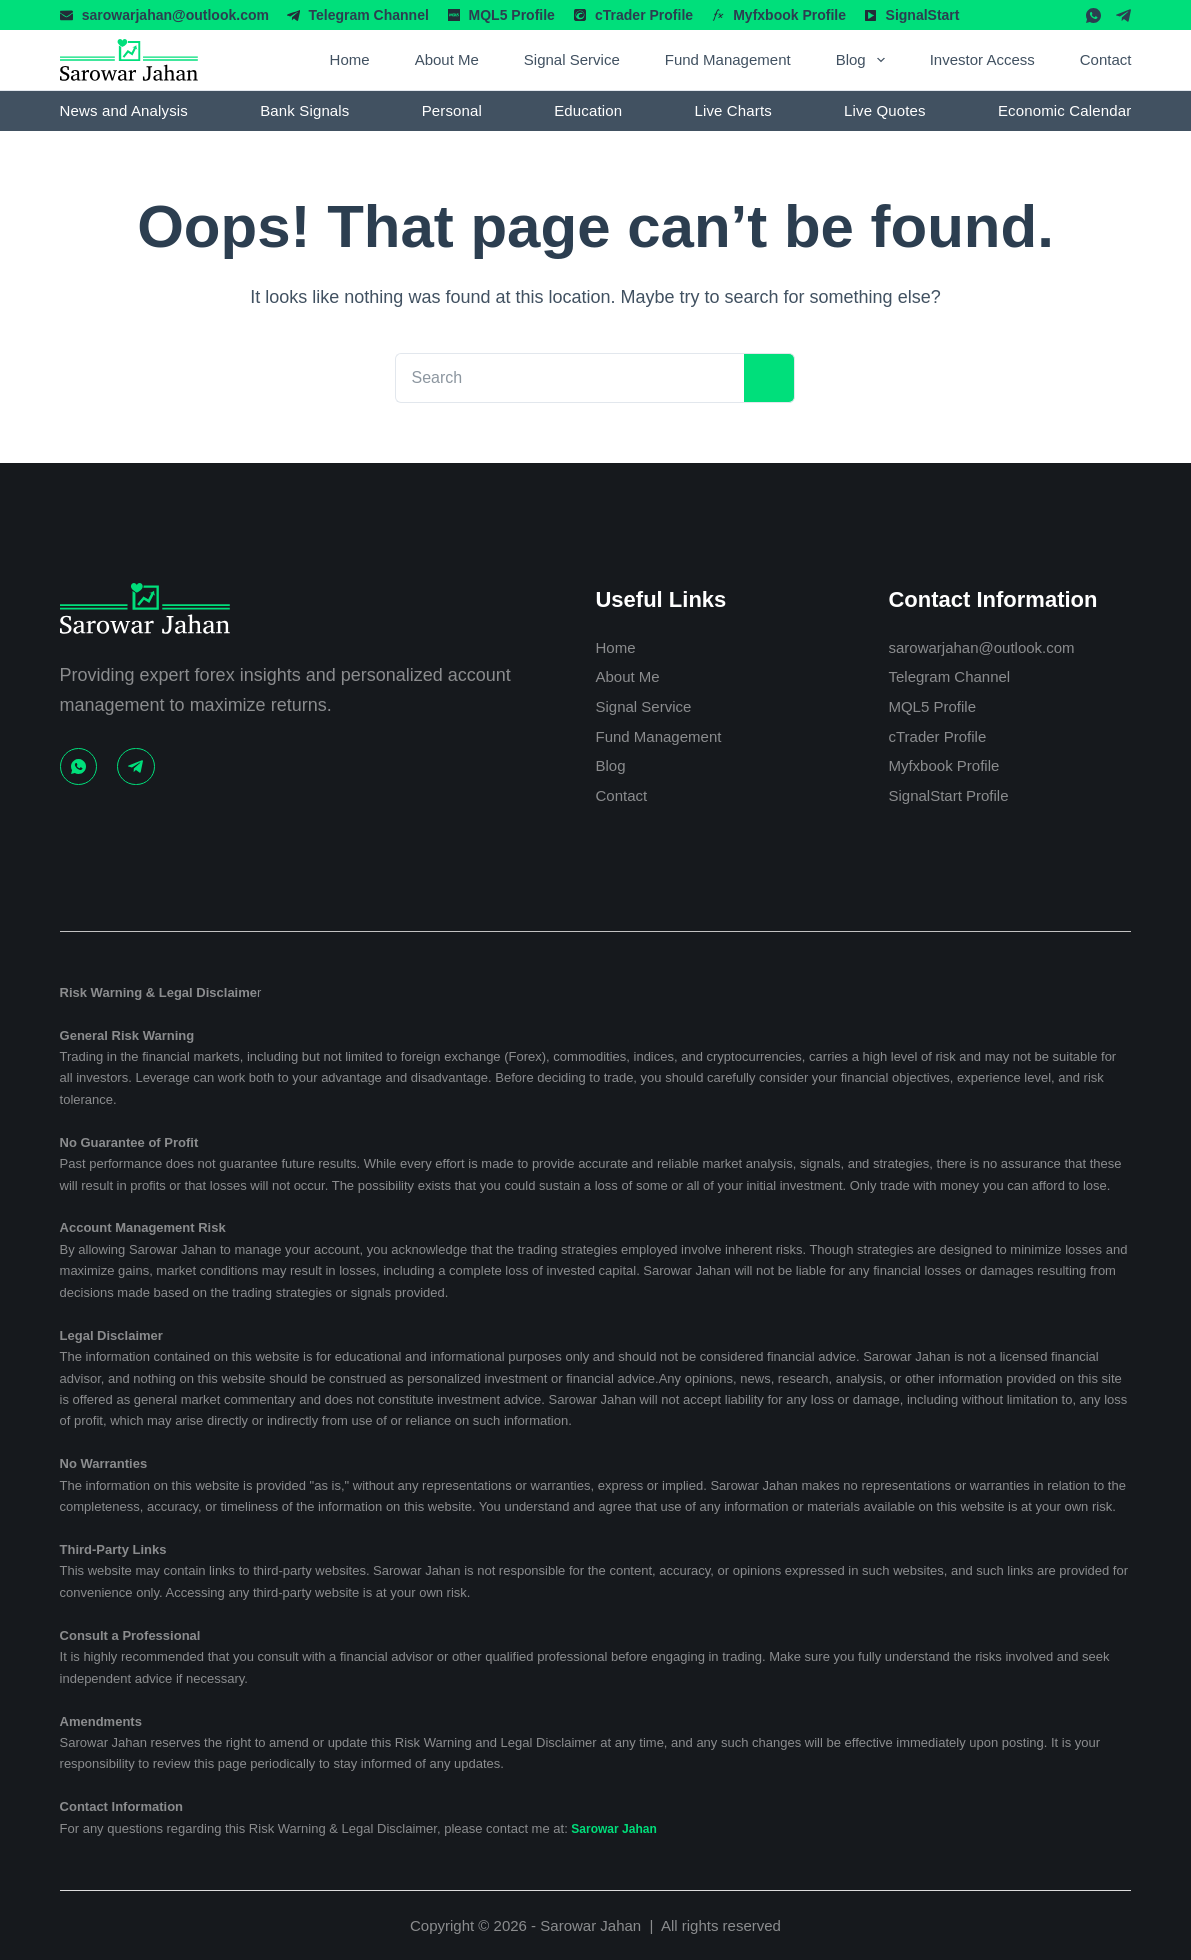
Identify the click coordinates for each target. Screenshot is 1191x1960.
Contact (1106, 59)
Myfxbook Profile (789, 15)
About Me (447, 59)
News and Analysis (124, 110)
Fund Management (728, 59)
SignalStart (923, 15)
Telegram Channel (369, 15)
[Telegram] (1123, 15)
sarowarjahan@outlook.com (175, 15)
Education (588, 110)
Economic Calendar (1064, 110)
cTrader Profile (644, 15)
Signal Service (572, 59)
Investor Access (982, 59)
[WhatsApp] (1093, 15)
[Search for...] (554, 378)
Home (350, 59)
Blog (864, 60)
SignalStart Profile (960, 796)
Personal (452, 110)
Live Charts (733, 110)
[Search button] (754, 378)
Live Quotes (885, 110)
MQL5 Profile (512, 15)
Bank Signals (304, 110)
